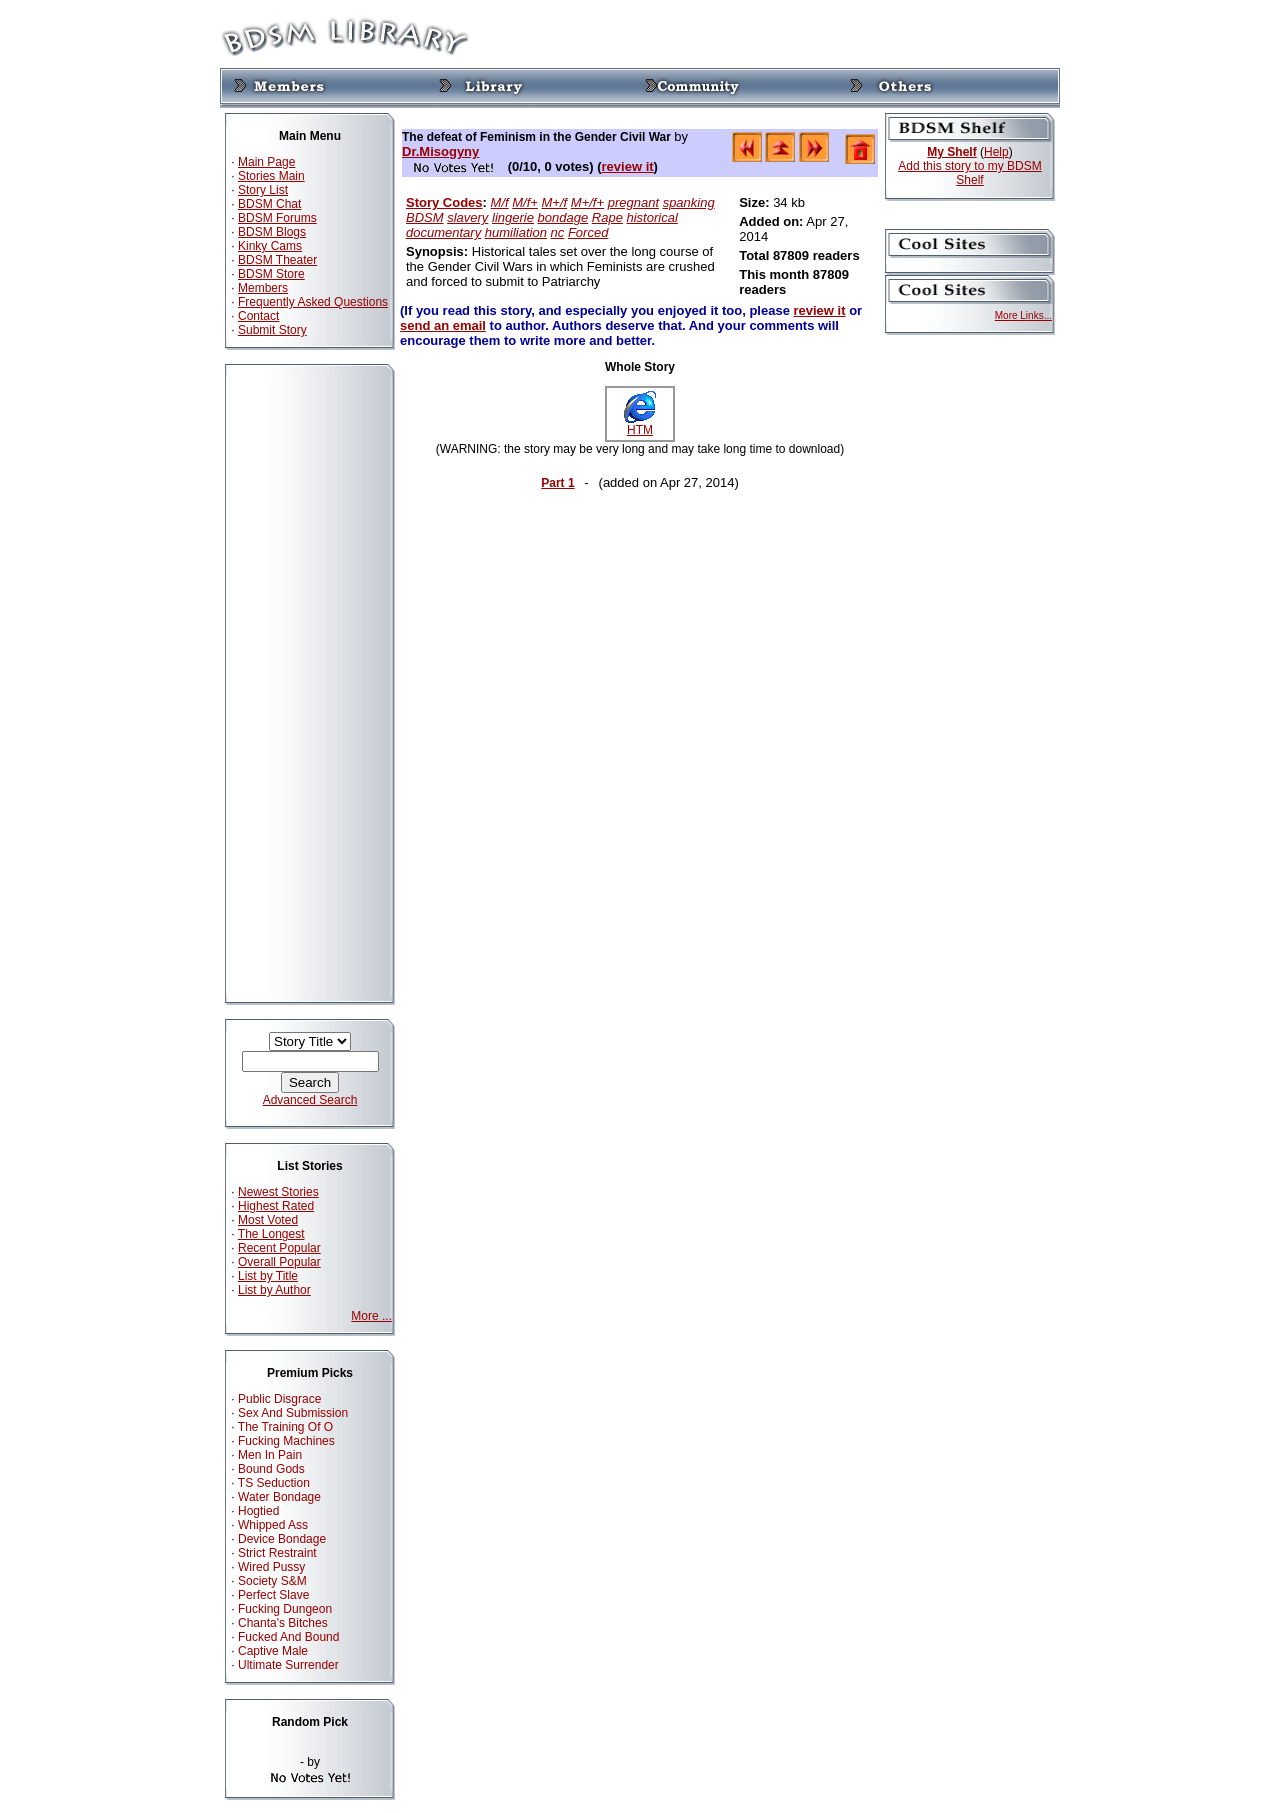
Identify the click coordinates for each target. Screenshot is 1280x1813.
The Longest (271, 1234)
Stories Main (271, 176)
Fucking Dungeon (285, 1609)
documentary (443, 232)
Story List (263, 190)
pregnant (633, 202)
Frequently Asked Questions (313, 302)
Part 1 (557, 483)
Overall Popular (279, 1262)
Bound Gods (271, 1469)
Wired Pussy (271, 1567)
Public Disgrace (279, 1399)
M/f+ (525, 202)
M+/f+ (587, 202)
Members (263, 288)
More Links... (1023, 315)
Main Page (266, 162)
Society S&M (272, 1581)
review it (628, 166)
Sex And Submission (293, 1413)
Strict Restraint (277, 1553)
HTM (640, 424)
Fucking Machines (286, 1441)
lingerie (513, 217)
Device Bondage (282, 1539)
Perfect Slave (273, 1595)
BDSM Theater (277, 260)
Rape (607, 217)
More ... (371, 1316)
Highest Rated (276, 1206)
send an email (443, 325)
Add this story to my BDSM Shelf (969, 173)
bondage (563, 217)
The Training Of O (285, 1427)
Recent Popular (279, 1248)
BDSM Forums (277, 218)
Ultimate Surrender (288, 1665)
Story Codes (444, 202)
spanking (689, 202)
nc (558, 232)
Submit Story (272, 330)
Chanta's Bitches (283, 1623)
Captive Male (273, 1651)
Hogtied (258, 1511)
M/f (500, 202)
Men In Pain (270, 1455)
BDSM (425, 217)
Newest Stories (278, 1192)
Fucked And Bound (288, 1637)
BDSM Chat (269, 204)
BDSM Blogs (272, 232)
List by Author (274, 1290)
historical (652, 217)
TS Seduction (274, 1483)
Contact (258, 316)
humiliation (516, 232)
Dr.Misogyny (440, 151)
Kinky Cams (270, 246)
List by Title (268, 1276)
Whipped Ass (273, 1525)
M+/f (555, 202)
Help (996, 152)
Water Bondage (279, 1497)
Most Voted (268, 1220)
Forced (588, 232)
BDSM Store (271, 274)
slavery (467, 217)
